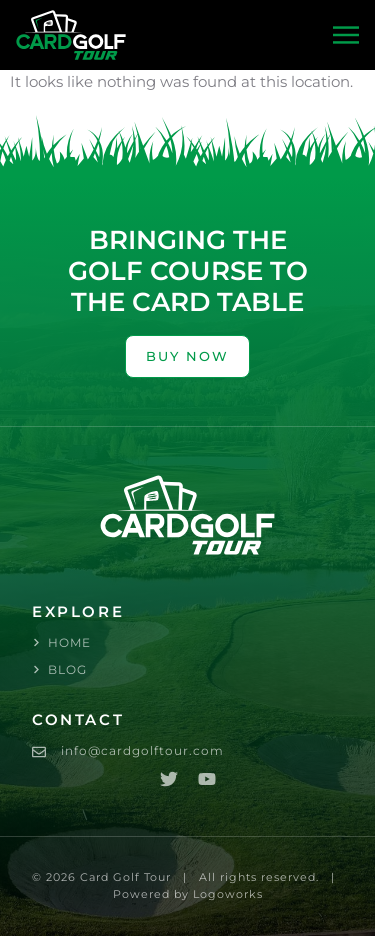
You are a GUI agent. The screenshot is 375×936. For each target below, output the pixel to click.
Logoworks (228, 894)
